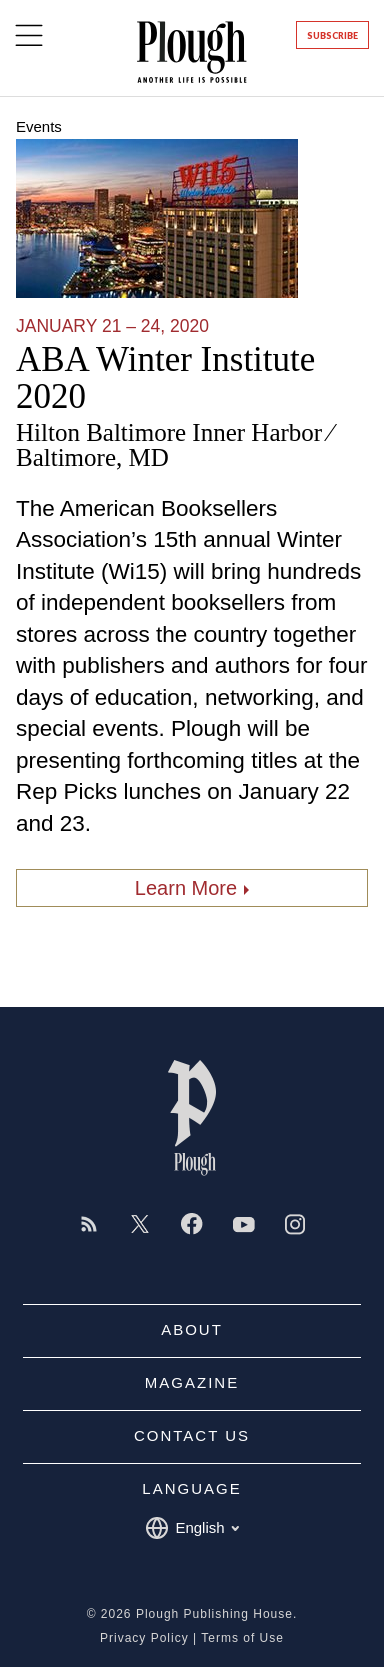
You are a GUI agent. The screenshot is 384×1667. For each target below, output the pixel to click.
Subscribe (332, 35)
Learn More (186, 888)
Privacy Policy (144, 1638)
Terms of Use (242, 1638)
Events (39, 126)
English (191, 1528)
